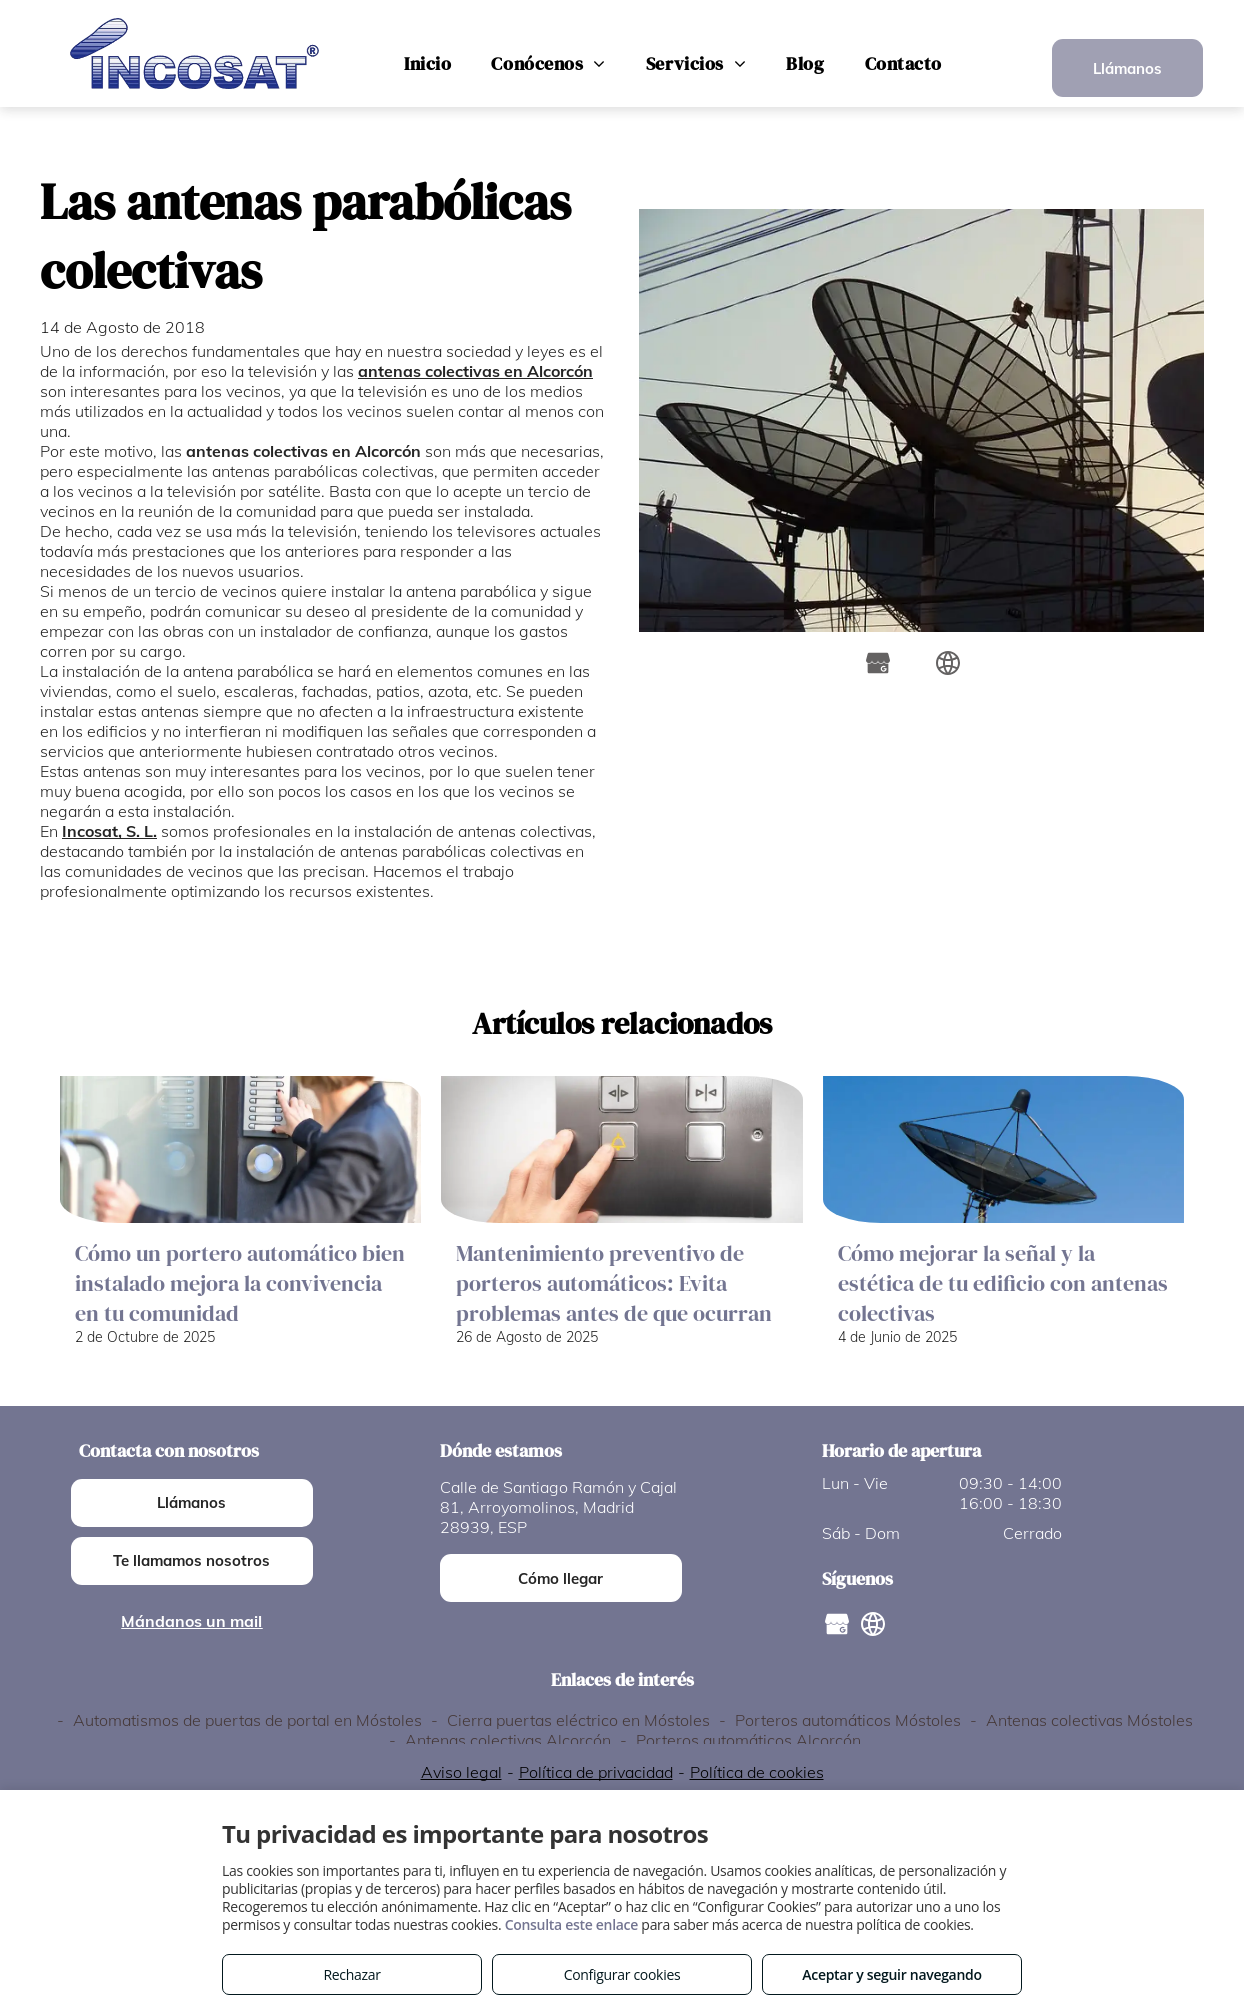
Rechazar (351, 1974)
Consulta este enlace (571, 1924)
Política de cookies (757, 1772)
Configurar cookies (622, 1974)
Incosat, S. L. (109, 831)
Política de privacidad (596, 1772)
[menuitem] (427, 64)
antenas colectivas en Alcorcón (475, 371)
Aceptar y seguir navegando (891, 1974)
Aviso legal (461, 1772)
